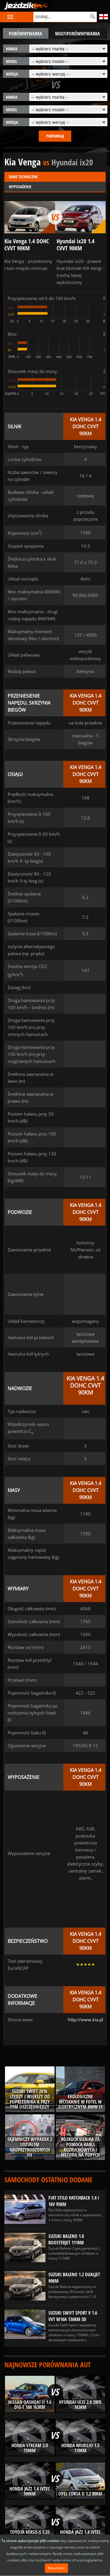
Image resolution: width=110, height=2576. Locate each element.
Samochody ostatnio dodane (48, 2179)
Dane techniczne (23, 176)
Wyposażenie (20, 186)
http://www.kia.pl (85, 2019)
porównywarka (25, 33)
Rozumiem (56, 2567)
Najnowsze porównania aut (47, 2364)
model (11, 61)
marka (11, 49)
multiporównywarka (77, 33)
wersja (12, 74)
